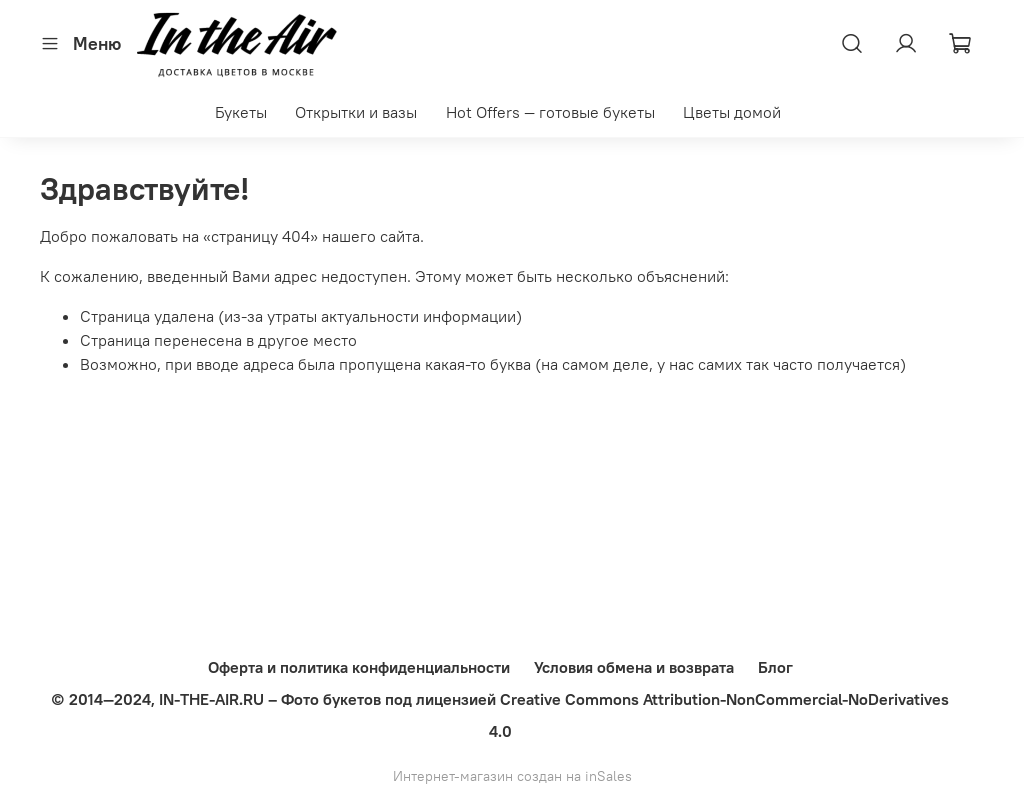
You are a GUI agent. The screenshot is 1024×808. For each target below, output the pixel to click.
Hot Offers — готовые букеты (550, 112)
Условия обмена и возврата (634, 667)
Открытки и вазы (356, 112)
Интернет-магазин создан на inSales (512, 776)
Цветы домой (732, 112)
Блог (775, 667)
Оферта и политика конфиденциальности (359, 667)
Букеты (241, 112)
